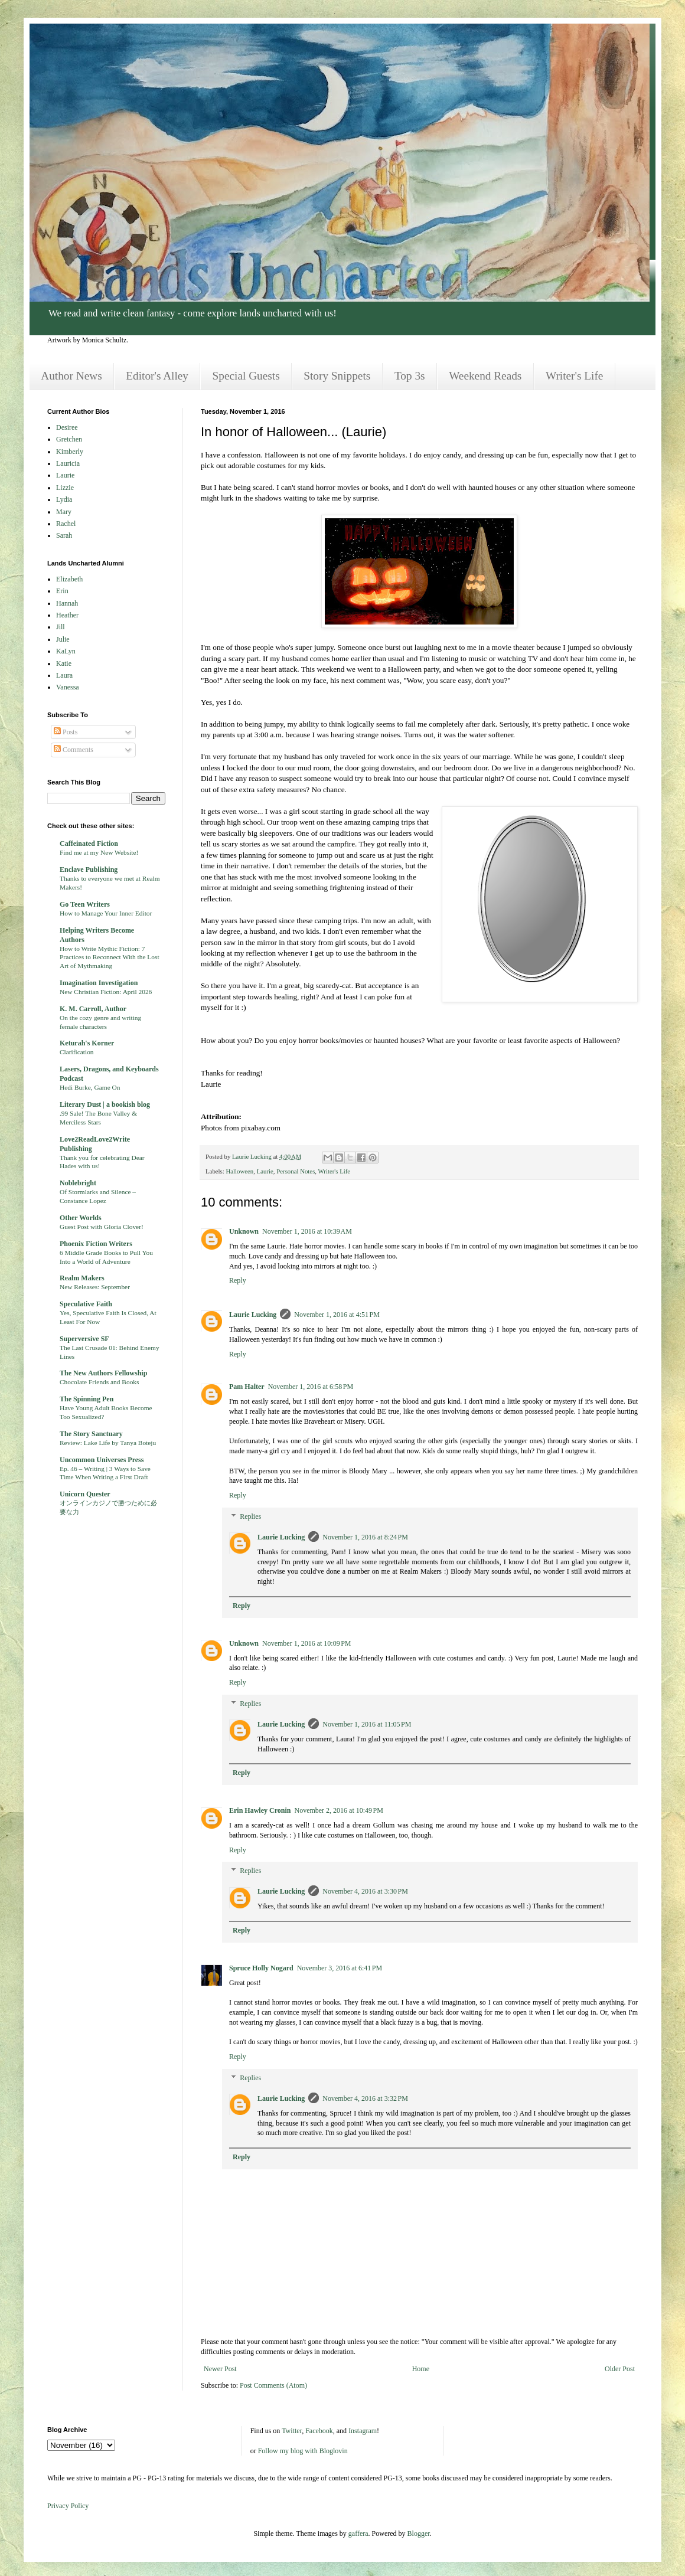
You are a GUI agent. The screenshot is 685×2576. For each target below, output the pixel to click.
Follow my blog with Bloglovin (303, 2451)
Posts (65, 732)
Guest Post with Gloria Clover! (101, 1226)
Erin (62, 591)
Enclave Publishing (89, 869)
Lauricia (68, 463)
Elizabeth (69, 579)
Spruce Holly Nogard (261, 1968)
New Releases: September (95, 1286)
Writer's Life (574, 376)
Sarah (64, 535)
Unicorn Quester (85, 1494)
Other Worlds (81, 1218)
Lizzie (65, 487)
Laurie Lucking (252, 1314)
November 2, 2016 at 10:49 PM (338, 1810)
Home (420, 2369)
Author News (71, 376)
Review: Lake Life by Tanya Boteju (108, 1442)
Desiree (67, 427)
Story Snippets (337, 376)
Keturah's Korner (87, 1043)
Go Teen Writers (85, 904)
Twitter (292, 2431)
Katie (63, 663)
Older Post (620, 2369)
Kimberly (69, 451)
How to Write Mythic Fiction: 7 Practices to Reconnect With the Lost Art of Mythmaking (109, 957)
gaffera (358, 2533)
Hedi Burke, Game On (90, 1087)
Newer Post (220, 2369)
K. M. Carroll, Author (93, 1009)
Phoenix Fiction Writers (96, 1244)
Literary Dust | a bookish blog (105, 1104)
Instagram (362, 2431)
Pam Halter (247, 1386)
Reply (237, 1280)
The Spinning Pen (86, 1399)
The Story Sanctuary (91, 1434)
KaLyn (66, 651)
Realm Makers (82, 1278)
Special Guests (246, 376)
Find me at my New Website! (99, 852)
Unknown (244, 1231)
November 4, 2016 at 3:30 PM (365, 1891)
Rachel (66, 523)
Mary (63, 512)
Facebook (319, 2431)
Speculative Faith (86, 1304)
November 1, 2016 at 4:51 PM (337, 1314)
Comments (73, 750)
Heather (67, 615)
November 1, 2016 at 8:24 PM (365, 1537)
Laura (64, 675)
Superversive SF (84, 1339)
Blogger (418, 2533)
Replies (250, 1516)
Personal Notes (295, 1171)
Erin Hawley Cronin (260, 1810)
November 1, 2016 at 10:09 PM (306, 1643)
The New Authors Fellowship (103, 1373)
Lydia (64, 499)
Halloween (239, 1171)
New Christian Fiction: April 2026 (106, 991)
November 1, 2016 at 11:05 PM (366, 1724)
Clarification (77, 1051)
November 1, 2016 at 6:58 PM (311, 1386)
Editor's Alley (157, 376)
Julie (63, 639)
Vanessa (67, 687)
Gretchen (69, 439)
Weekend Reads (485, 376)
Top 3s (409, 376)
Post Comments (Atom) (273, 2385)
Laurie (265, 1171)
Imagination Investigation (99, 983)
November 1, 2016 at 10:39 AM (307, 1231)
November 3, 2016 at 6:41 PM (340, 1968)
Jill (60, 627)
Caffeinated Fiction (89, 843)
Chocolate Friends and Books (99, 1381)
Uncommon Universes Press (101, 1460)
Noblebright (78, 1183)
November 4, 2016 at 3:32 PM (365, 2098)
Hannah (67, 603)
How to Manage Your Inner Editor (106, 913)
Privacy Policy (68, 2506)
